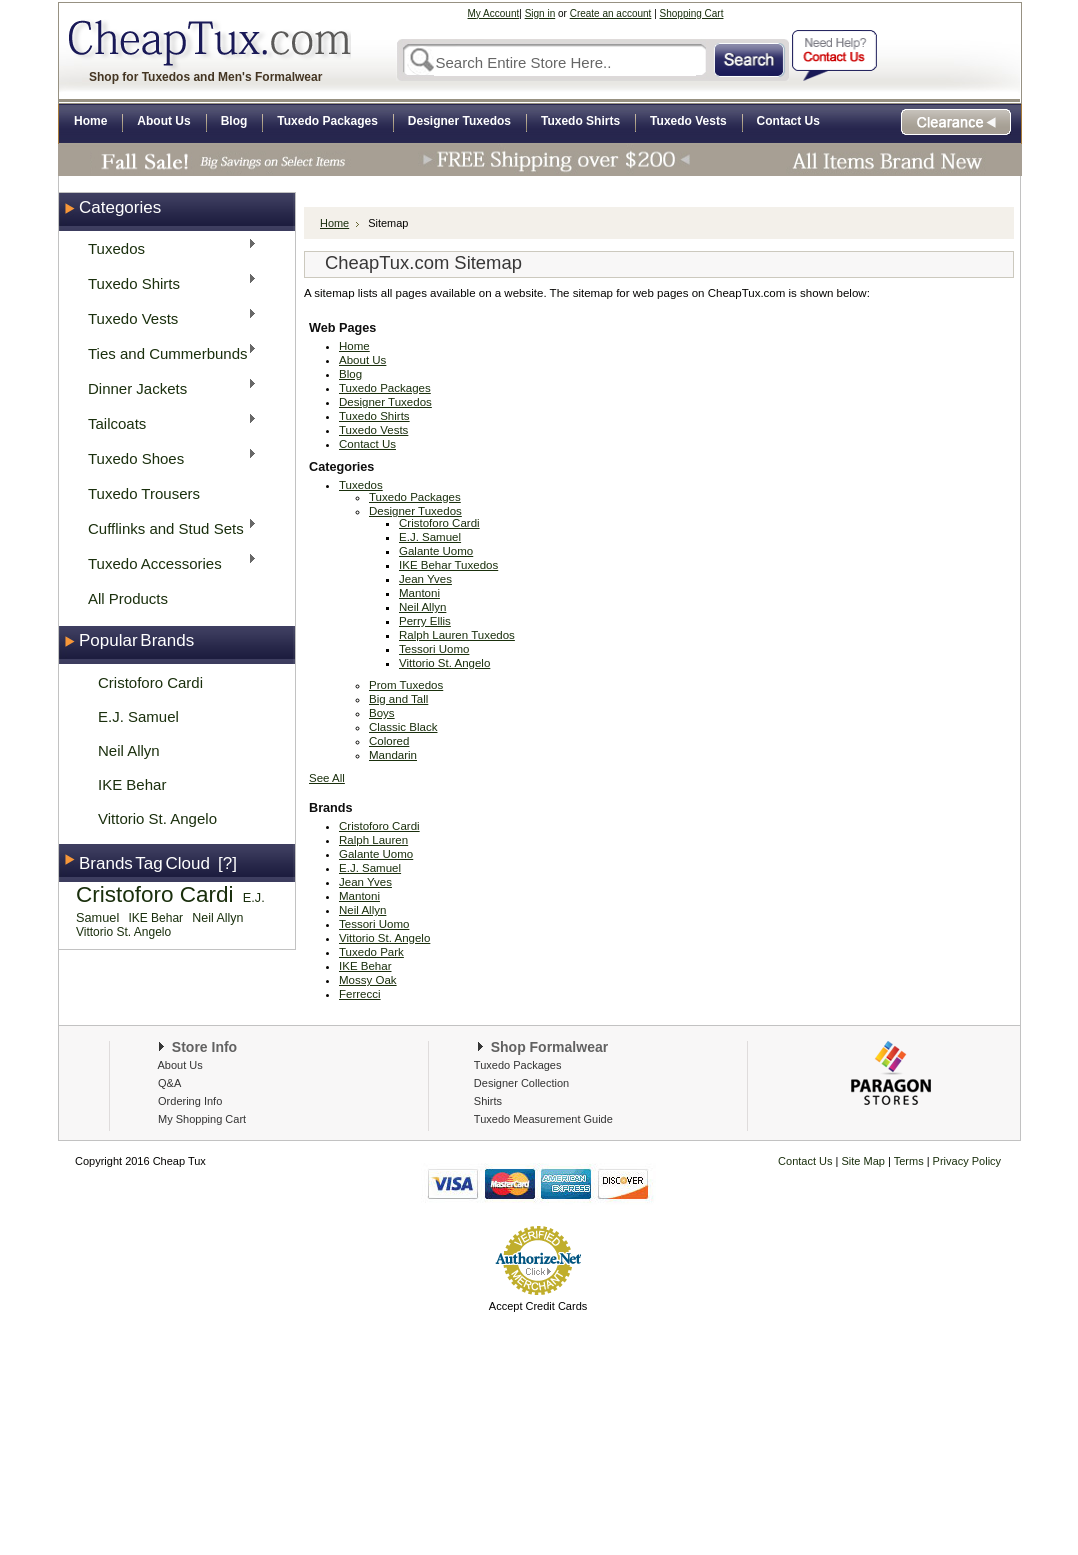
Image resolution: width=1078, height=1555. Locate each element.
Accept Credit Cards (538, 1306)
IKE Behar (132, 784)
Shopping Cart (692, 13)
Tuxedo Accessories (166, 562)
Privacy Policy (966, 1161)
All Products (128, 598)
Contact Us (805, 1161)
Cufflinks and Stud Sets (166, 527)
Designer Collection (521, 1083)
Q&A (169, 1083)
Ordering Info (190, 1101)
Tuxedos (166, 247)
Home (334, 223)
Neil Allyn (129, 750)
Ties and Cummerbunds (166, 352)
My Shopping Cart (202, 1119)
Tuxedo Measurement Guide (543, 1119)
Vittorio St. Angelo (157, 818)
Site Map (863, 1161)
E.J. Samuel (138, 716)
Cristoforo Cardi (150, 682)
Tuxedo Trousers (144, 493)
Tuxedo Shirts (166, 282)
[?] (227, 863)
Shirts (488, 1101)
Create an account (611, 13)
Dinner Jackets (166, 387)
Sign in (540, 13)
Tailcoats (166, 422)
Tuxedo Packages (518, 1065)
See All (327, 778)
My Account (494, 13)
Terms (910, 1161)
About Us (179, 1065)
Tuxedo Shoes (166, 457)
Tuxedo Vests (166, 317)
